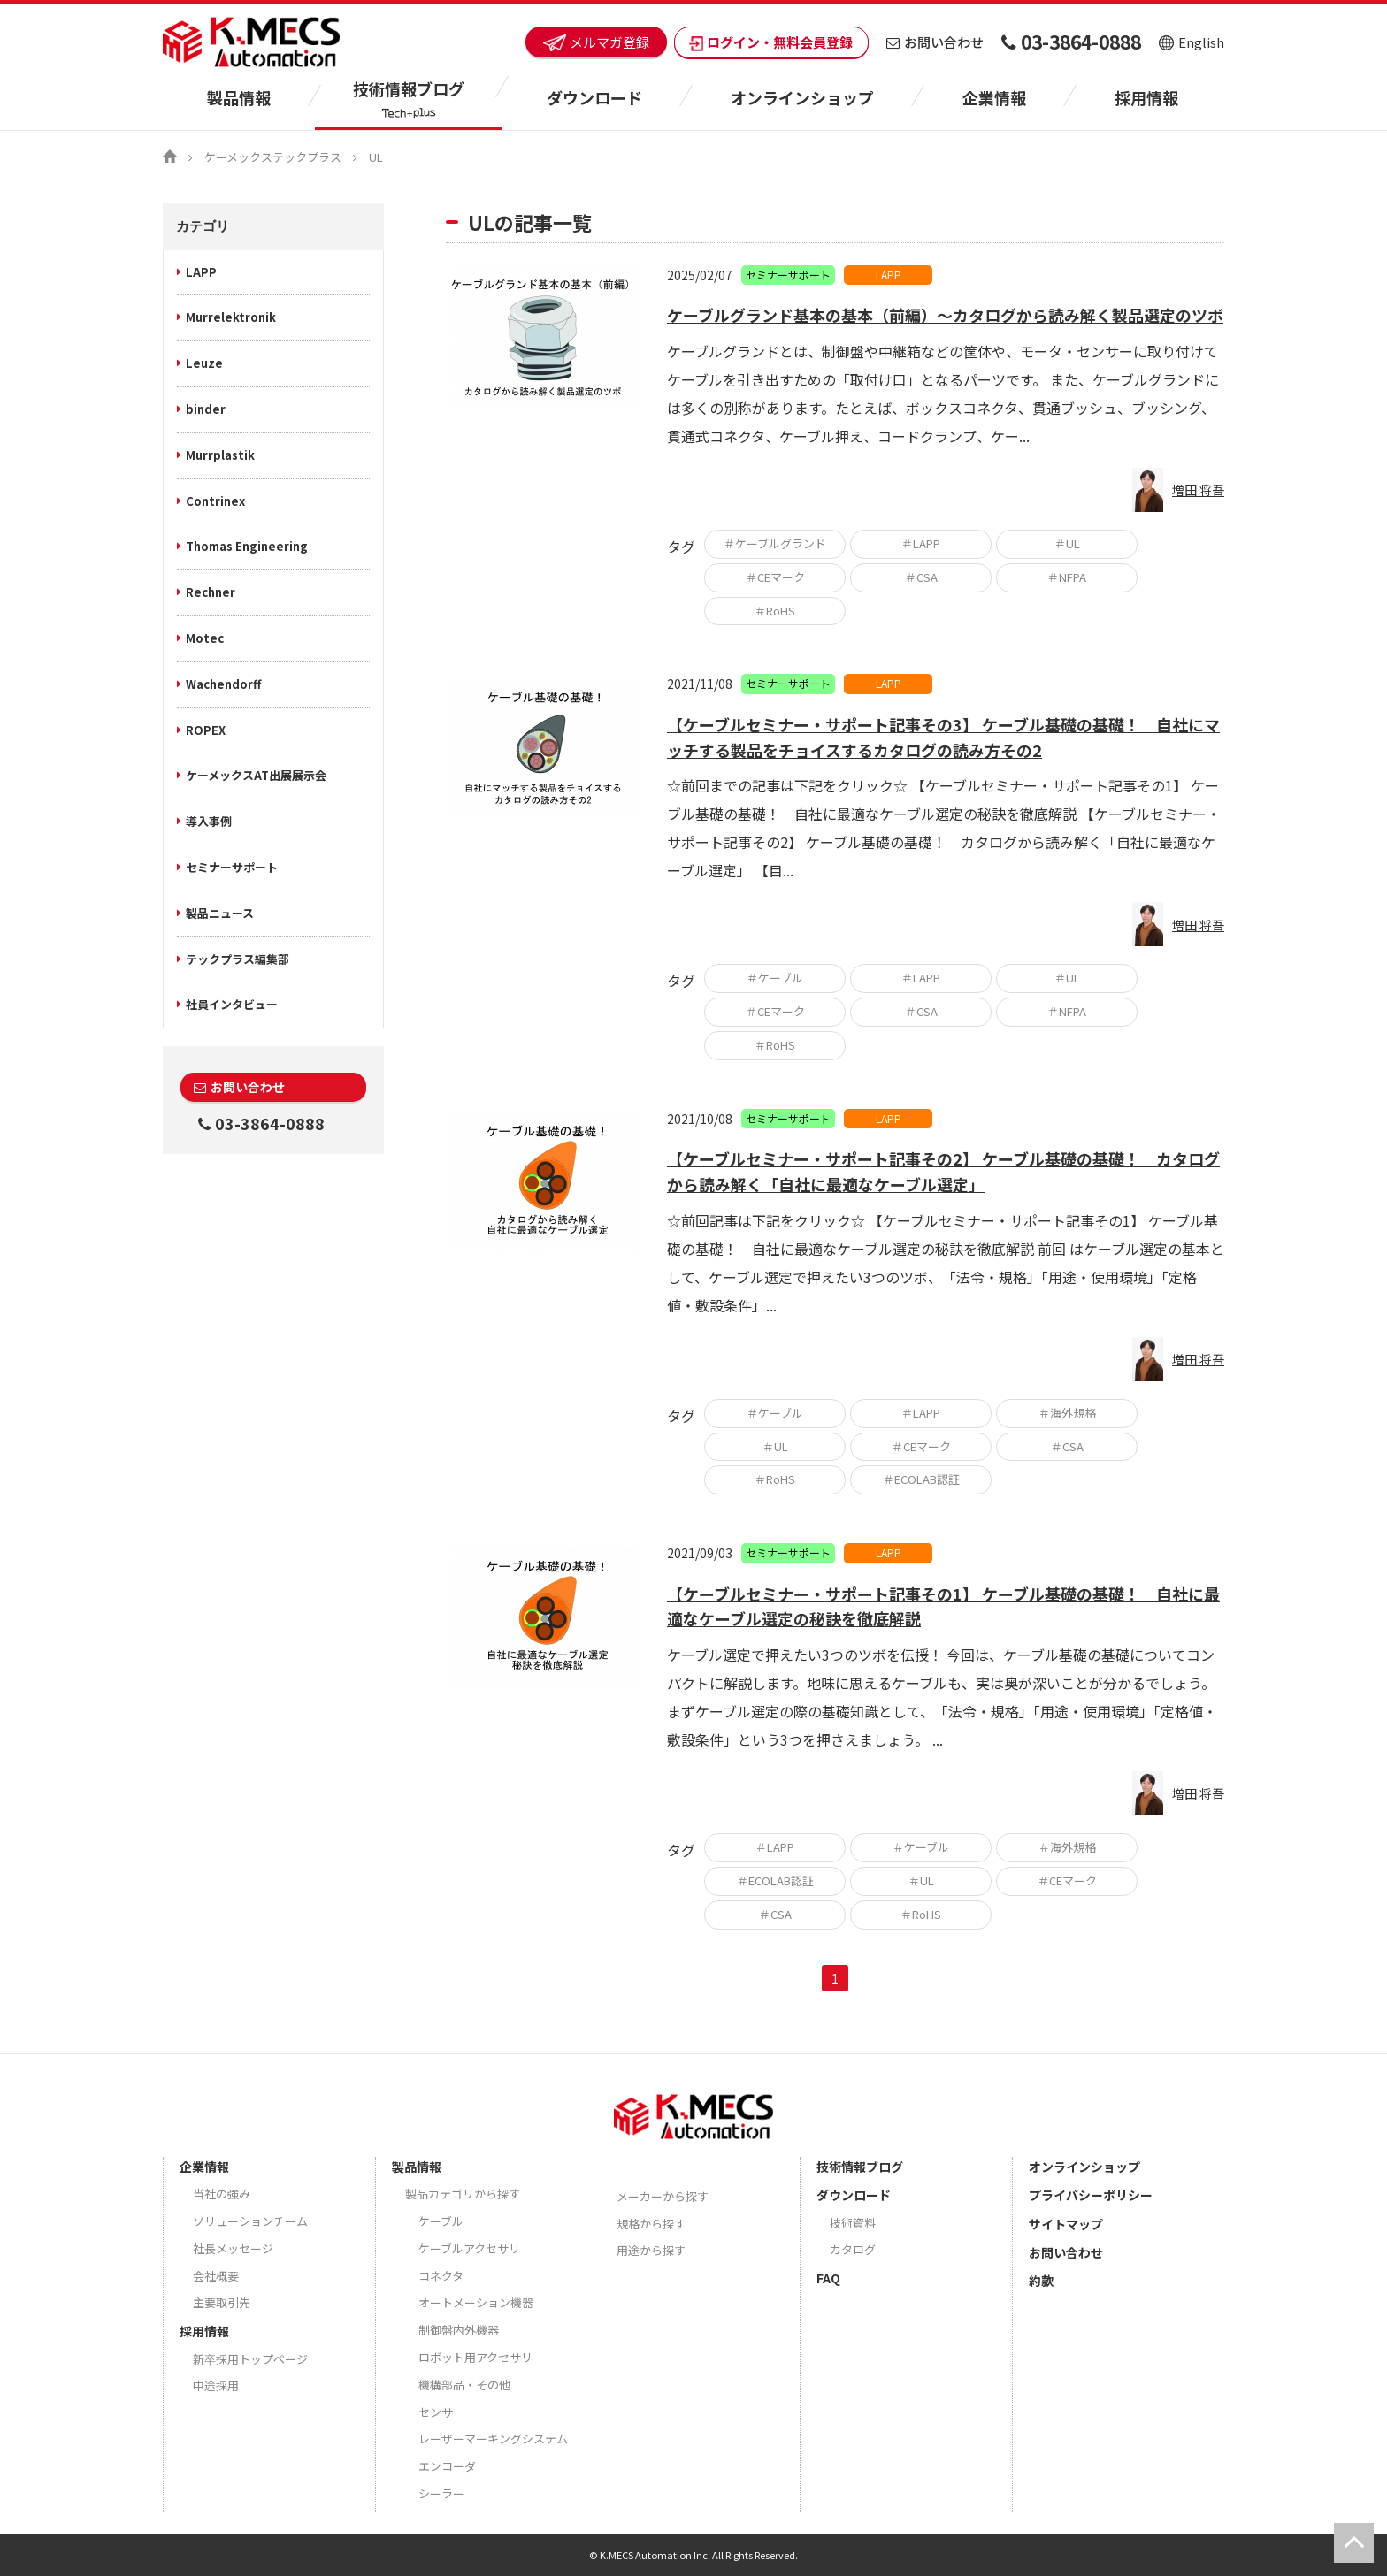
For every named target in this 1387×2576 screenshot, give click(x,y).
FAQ (828, 2278)
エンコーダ (447, 2466)
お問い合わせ (935, 42)
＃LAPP (920, 543)
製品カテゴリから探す (462, 2193)
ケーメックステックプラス (272, 157)
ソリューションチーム (250, 2221)
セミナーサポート (232, 867)
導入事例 (209, 821)
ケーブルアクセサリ (469, 2248)
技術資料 (853, 2222)
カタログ (853, 2249)
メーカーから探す (663, 2196)
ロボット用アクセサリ (475, 2357)
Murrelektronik (231, 317)
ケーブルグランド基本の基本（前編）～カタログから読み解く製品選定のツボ (945, 314)
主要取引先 (221, 2302)
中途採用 (216, 2385)
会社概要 (216, 2275)
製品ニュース (220, 913)
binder (206, 409)
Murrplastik (220, 455)
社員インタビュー (232, 1004)
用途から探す (651, 2250)
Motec (205, 638)
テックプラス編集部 (237, 959)
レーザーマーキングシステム (493, 2438)
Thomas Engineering (247, 546)
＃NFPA (1066, 577)
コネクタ (441, 2275)
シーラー (441, 2493)
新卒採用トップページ (250, 2359)
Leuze (204, 363)
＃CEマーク (775, 577)
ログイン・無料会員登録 (771, 42)
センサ (435, 2412)
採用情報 (1146, 97)
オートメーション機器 (475, 2302)
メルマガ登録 (596, 42)
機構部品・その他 (464, 2384)
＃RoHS (775, 610)
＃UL (1067, 543)
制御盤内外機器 (458, 2329)
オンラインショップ (802, 97)
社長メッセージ (233, 2248)
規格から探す (651, 2223)
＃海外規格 (1067, 1412)
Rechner (210, 592)
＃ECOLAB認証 (921, 1479)
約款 (1041, 2280)
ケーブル (441, 2221)
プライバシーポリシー (1091, 2195)
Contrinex (215, 501)
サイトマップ (1066, 2224)
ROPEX (206, 730)
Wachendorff (223, 684)
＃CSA (921, 577)
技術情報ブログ (859, 2166)
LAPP (201, 272)
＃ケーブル (775, 977)
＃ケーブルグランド (775, 543)
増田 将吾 (1198, 490)
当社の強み (221, 2193)
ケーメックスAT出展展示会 (256, 775)
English (1191, 42)
